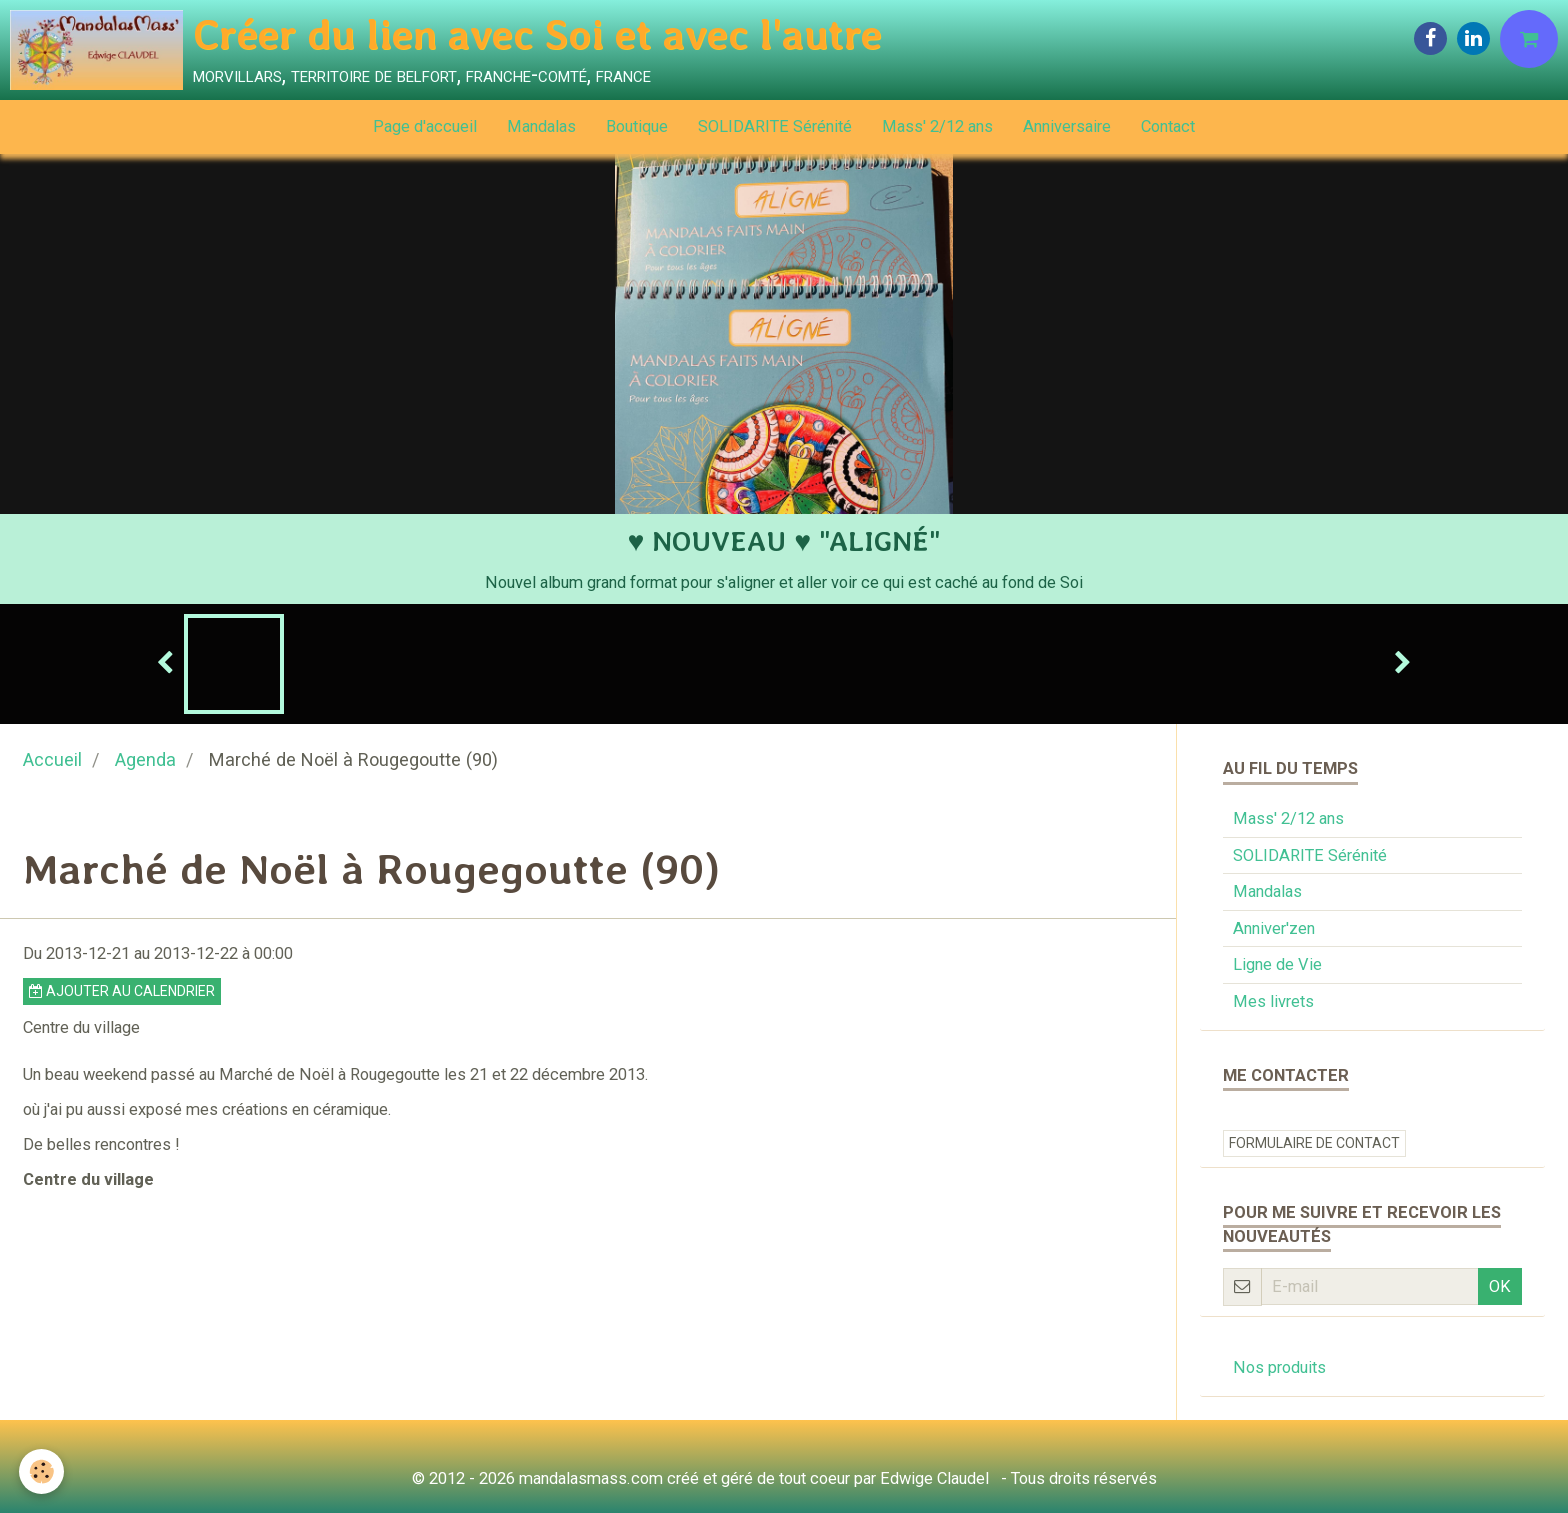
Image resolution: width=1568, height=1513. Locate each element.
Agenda (145, 759)
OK (1500, 1286)
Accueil (52, 759)
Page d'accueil (425, 126)
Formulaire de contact (1314, 1143)
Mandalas (541, 126)
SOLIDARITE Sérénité (775, 126)
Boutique (637, 126)
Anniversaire (1067, 126)
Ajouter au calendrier (122, 991)
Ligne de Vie (1277, 964)
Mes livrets (1273, 1001)
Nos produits (1279, 1367)
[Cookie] (42, 1471)
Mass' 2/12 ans (937, 126)
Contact (1168, 126)
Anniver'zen (1274, 928)
